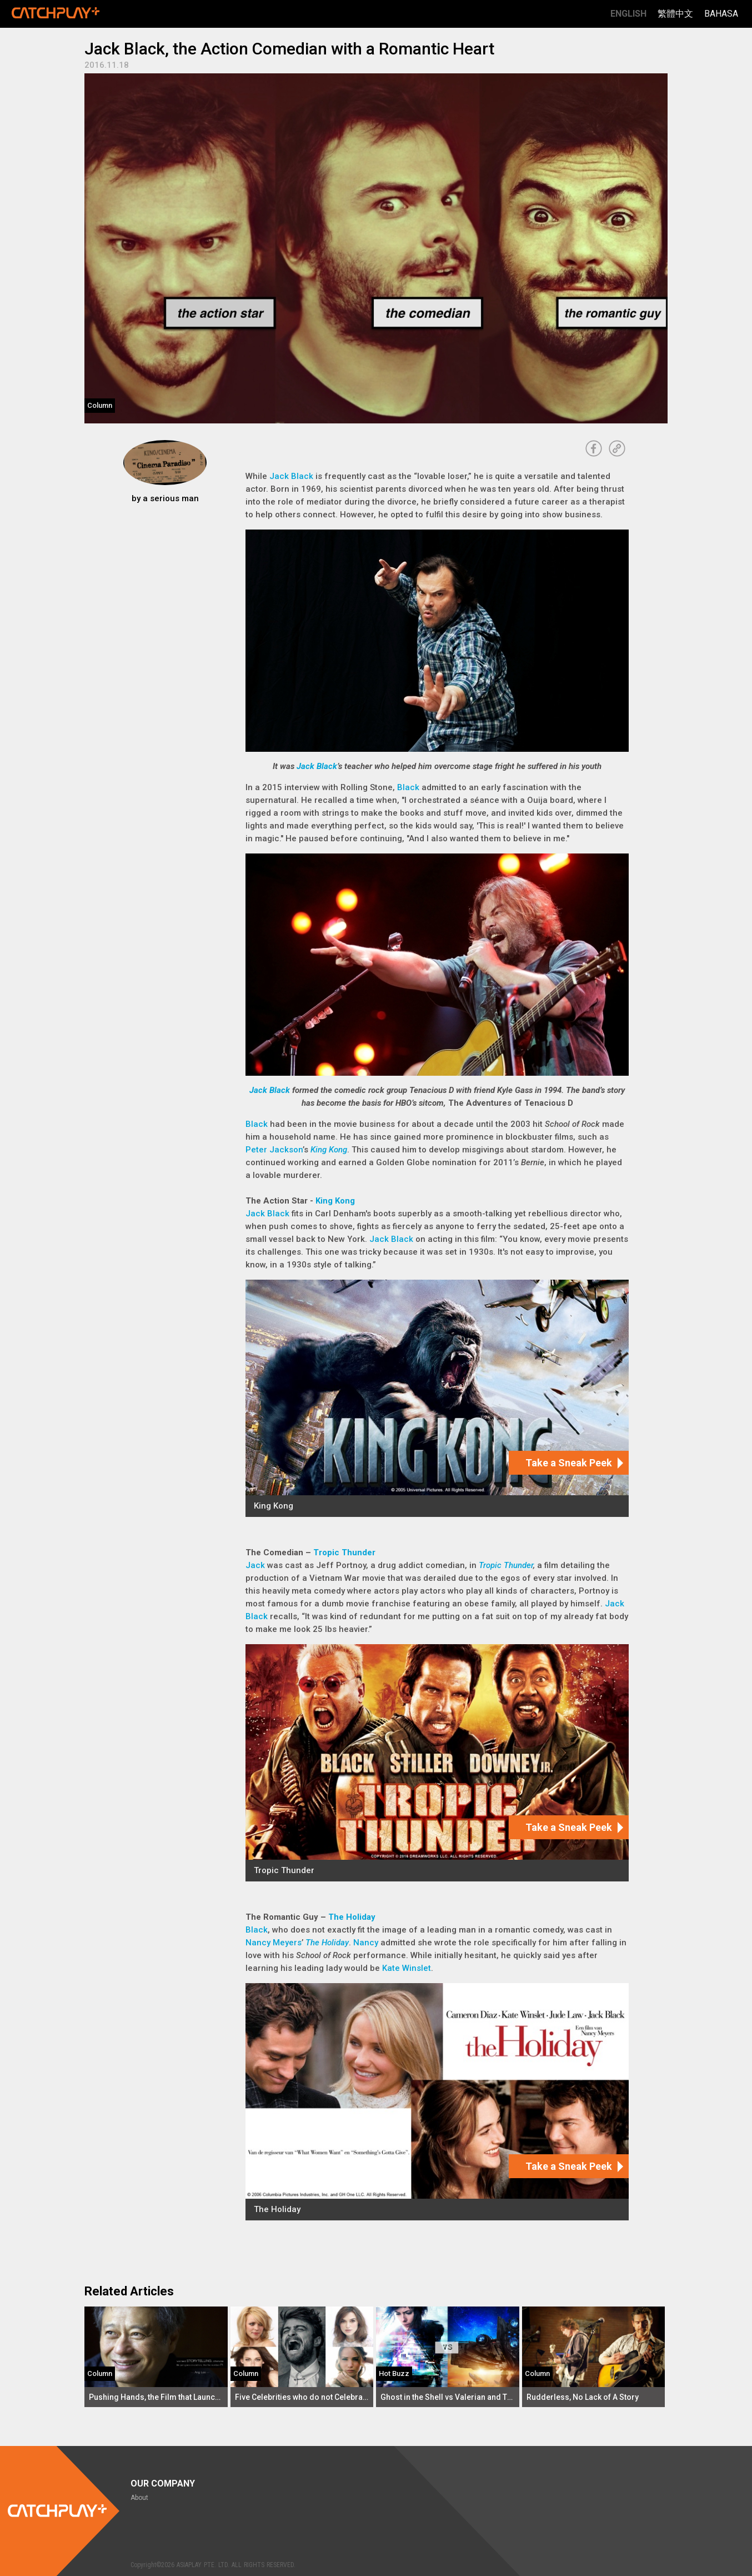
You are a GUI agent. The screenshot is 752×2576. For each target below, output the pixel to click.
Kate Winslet (406, 1968)
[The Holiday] (437, 2101)
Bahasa (721, 13)
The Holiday (351, 1917)
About (139, 2498)
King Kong (328, 1150)
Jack (255, 1565)
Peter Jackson (274, 1150)
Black (408, 787)
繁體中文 (675, 13)
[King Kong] (437, 1398)
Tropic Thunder (344, 1552)
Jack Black (291, 476)
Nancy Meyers (273, 1943)
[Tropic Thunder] (437, 1762)
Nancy (365, 1943)
